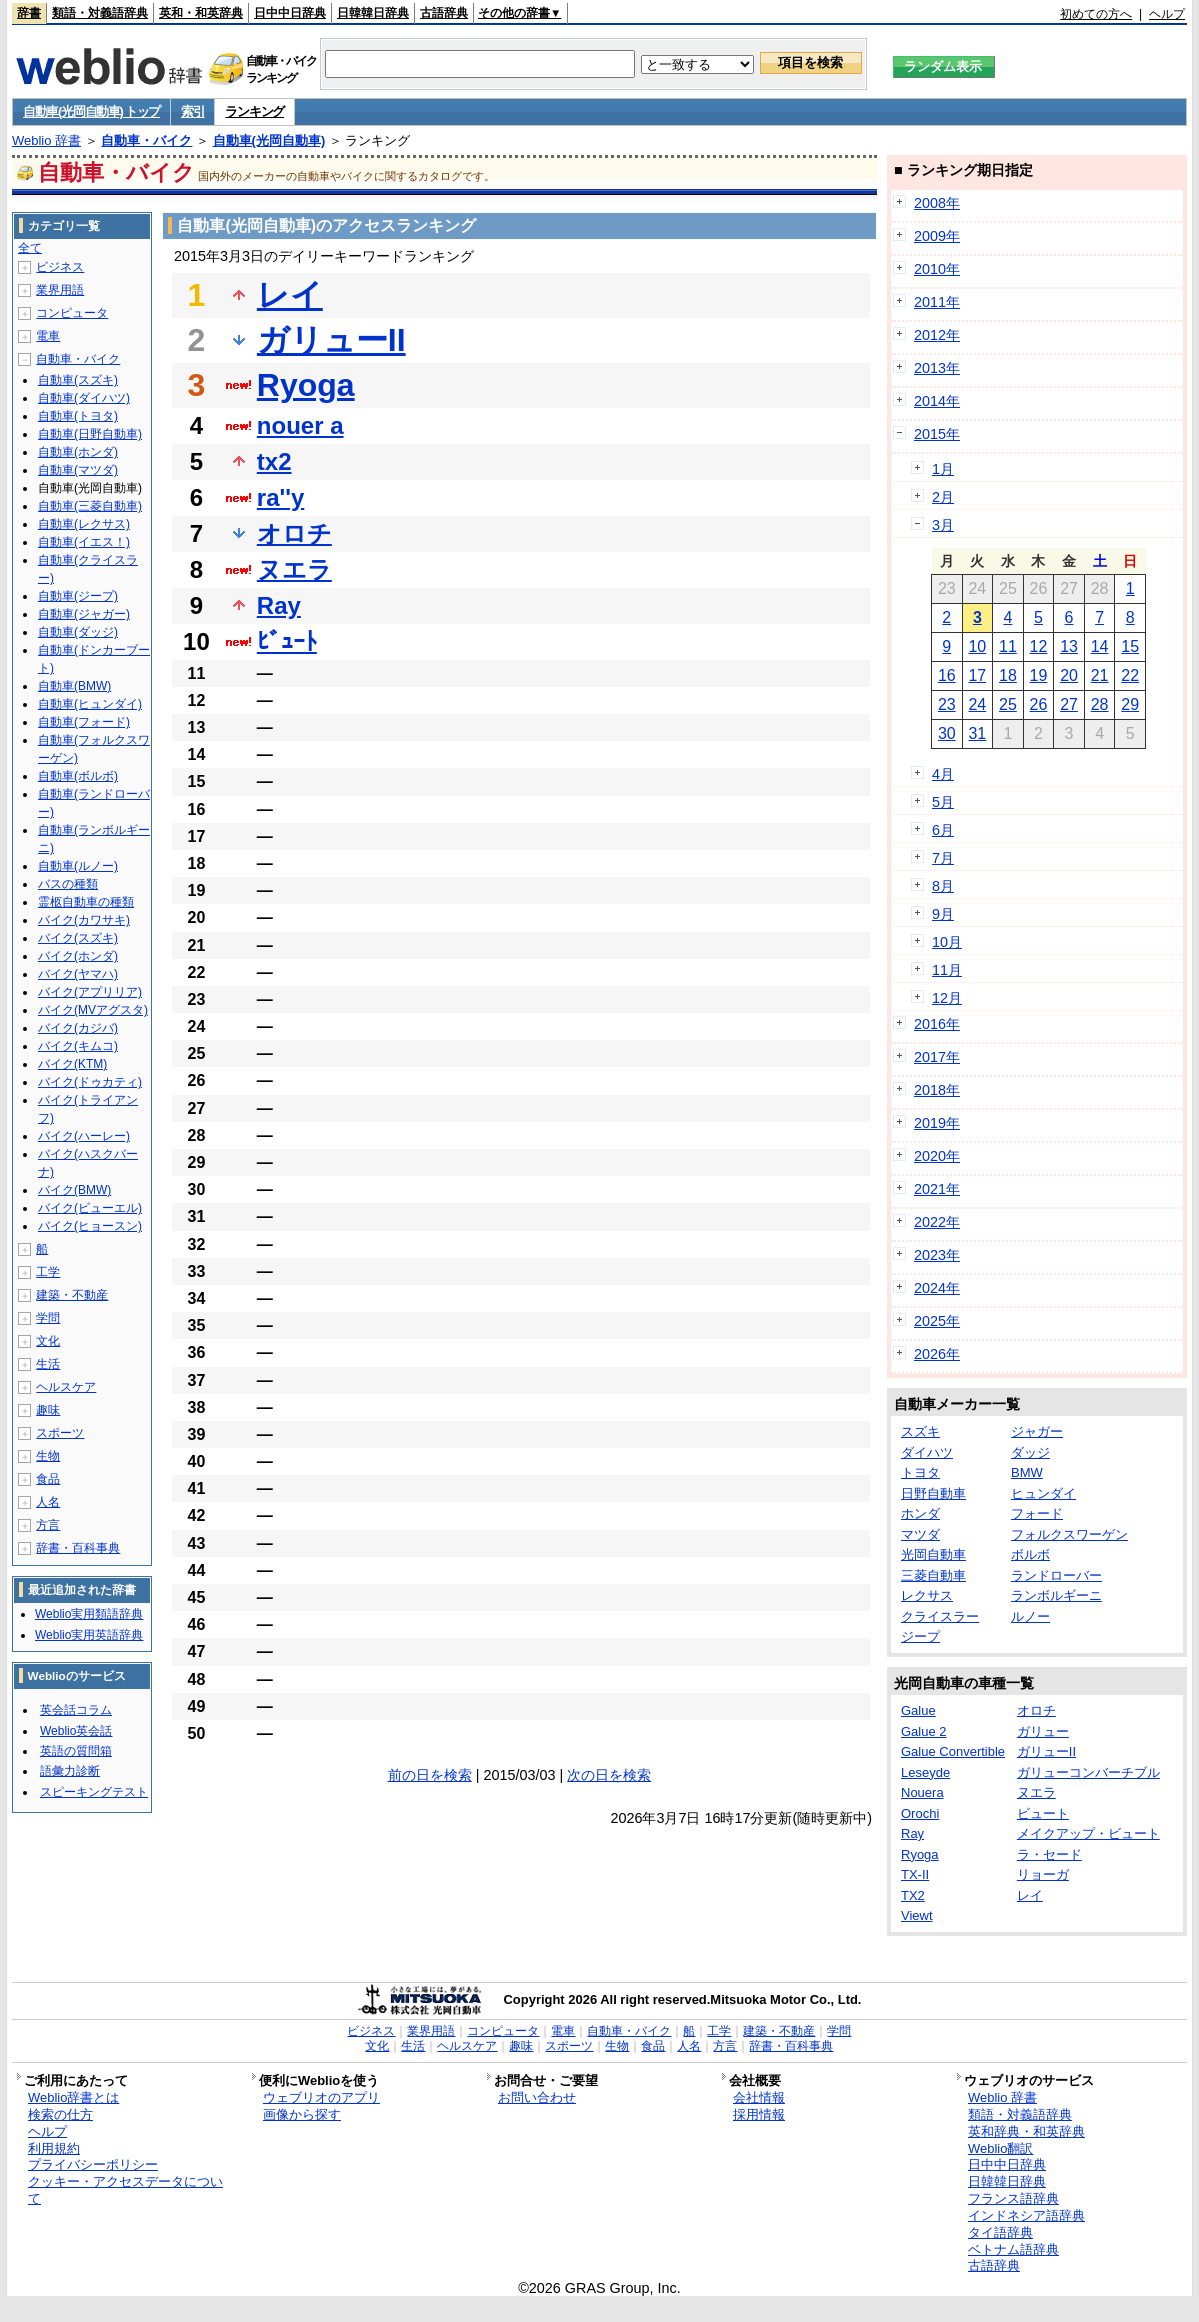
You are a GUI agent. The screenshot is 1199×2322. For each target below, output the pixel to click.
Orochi (920, 1813)
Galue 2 (924, 1731)
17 (977, 675)
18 (1008, 675)
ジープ (920, 1636)
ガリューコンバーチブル (1088, 1772)
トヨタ (920, 1472)
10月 (947, 942)
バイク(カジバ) (78, 1028)
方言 (48, 1525)
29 (1130, 704)
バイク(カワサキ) (84, 920)
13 (1069, 646)
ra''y (280, 497)
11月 (947, 970)
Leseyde (925, 1772)
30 (947, 733)
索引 (192, 111)
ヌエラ (294, 569)
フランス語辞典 (1013, 2198)
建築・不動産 (72, 1295)
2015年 (937, 434)
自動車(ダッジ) (78, 632)
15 (1130, 646)
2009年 (937, 236)
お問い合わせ (537, 2097)
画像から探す (302, 2114)
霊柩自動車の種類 (86, 902)
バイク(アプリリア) (90, 992)
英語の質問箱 (76, 1751)
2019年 (937, 1123)
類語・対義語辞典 (100, 13)
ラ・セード (1049, 1854)
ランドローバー (1056, 1575)
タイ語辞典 (1000, 2232)
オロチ (294, 533)
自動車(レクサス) (84, 524)
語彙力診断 (70, 1771)
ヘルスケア (66, 1387)
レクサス (927, 1595)
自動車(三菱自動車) (90, 506)
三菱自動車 (933, 1575)
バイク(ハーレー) (84, 1136)
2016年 (937, 1024)
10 (977, 646)
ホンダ (920, 1513)
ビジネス (60, 267)
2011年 (937, 302)
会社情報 (759, 2097)
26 (1039, 704)
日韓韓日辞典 (373, 13)
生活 (48, 1364)
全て (30, 248)
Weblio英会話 (76, 1731)
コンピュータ (72, 313)
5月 (943, 802)
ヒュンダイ (1043, 1493)
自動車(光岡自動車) (269, 140)
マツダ (920, 1534)
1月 (943, 469)
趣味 (48, 1410)
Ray (279, 605)
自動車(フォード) (84, 722)
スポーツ (60, 1433)
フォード (1037, 1513)
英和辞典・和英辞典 (1026, 2131)
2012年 (937, 335)
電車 (48, 336)
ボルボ (1030, 1554)
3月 (943, 525)
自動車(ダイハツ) (84, 398)
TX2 (913, 1895)
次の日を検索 (609, 1775)
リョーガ (1043, 1874)
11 (1008, 646)
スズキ (920, 1431)
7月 (943, 858)
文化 (48, 1341)
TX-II (915, 1874)
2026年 (937, 1354)
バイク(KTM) (72, 1064)
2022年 (937, 1222)
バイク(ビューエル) (90, 1208)
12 (1039, 646)
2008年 (937, 203)
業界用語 (60, 290)
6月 (943, 830)
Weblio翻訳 (1000, 2148)
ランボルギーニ (1056, 1595)
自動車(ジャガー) (84, 614)
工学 (48, 1272)
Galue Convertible (953, 1751)
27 (1069, 704)
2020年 (937, 1156)
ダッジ (1030, 1452)
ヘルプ (1167, 14)
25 (1008, 704)
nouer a (300, 425)
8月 (943, 886)
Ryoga (306, 385)
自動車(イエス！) (84, 542)
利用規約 (54, 2148)
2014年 (937, 401)
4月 (943, 774)
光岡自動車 (933, 1554)
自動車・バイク (146, 140)
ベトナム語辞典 (1013, 2249)
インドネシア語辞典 (1026, 2215)
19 (1039, 675)
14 (1100, 646)
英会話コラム (76, 1710)
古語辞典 (444, 13)
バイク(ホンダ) (78, 956)
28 (1100, 704)
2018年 (937, 1090)
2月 (943, 497)
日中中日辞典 (290, 13)
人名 (48, 1502)
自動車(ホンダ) (78, 452)
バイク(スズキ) (78, 938)
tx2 (274, 461)
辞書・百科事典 (78, 1548)
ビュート (1043, 1813)
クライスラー (940, 1616)
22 (1130, 675)
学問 (48, 1318)
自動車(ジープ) (78, 596)
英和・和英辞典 (201, 13)
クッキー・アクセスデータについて (125, 2190)
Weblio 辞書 (46, 140)
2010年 (937, 269)
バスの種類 (68, 884)
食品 (48, 1479)
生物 (48, 1456)
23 (947, 704)
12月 (947, 998)
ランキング (254, 111)
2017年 (937, 1057)
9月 (943, 914)
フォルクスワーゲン (1069, 1534)
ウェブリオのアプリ (321, 2097)
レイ (290, 295)
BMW (1027, 1472)
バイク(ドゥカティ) (90, 1082)
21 (1100, 675)
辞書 (29, 13)
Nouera (922, 1792)
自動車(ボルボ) (78, 776)
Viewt (917, 1915)
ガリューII (331, 340)
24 (977, 704)
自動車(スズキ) (78, 380)
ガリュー (1043, 1731)
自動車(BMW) (74, 686)
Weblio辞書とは (73, 2097)
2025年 (937, 1321)
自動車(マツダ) (78, 470)
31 (977, 733)
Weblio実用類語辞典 (89, 1614)
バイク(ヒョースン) (90, 1226)
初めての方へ (1096, 14)
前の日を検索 (430, 1775)
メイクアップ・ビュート (1088, 1833)
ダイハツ (927, 1452)
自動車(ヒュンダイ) (90, 704)
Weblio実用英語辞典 (89, 1635)
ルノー (1030, 1616)
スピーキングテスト (94, 1792)
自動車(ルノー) (78, 866)
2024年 (937, 1288)
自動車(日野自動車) (90, 434)
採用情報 (759, 2114)
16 (947, 675)
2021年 (937, 1189)
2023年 (937, 1255)
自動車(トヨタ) (78, 416)
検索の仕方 (60, 2114)
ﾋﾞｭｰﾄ (287, 641)
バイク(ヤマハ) (78, 974)
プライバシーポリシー (93, 2164)
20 (1069, 675)
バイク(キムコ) (78, 1046)
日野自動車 (933, 1493)
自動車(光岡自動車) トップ (91, 111)
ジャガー (1037, 1431)
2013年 (937, 368)
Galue (918, 1710)
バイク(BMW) (74, 1190)
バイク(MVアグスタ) (93, 1010)
